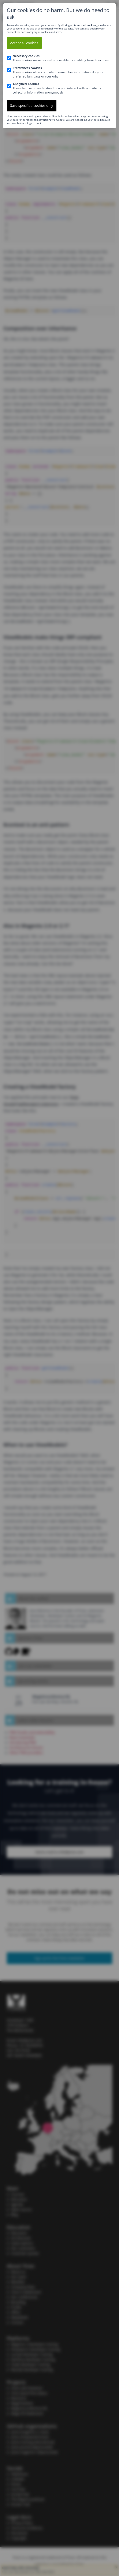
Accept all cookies (24, 43)
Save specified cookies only (31, 105)
